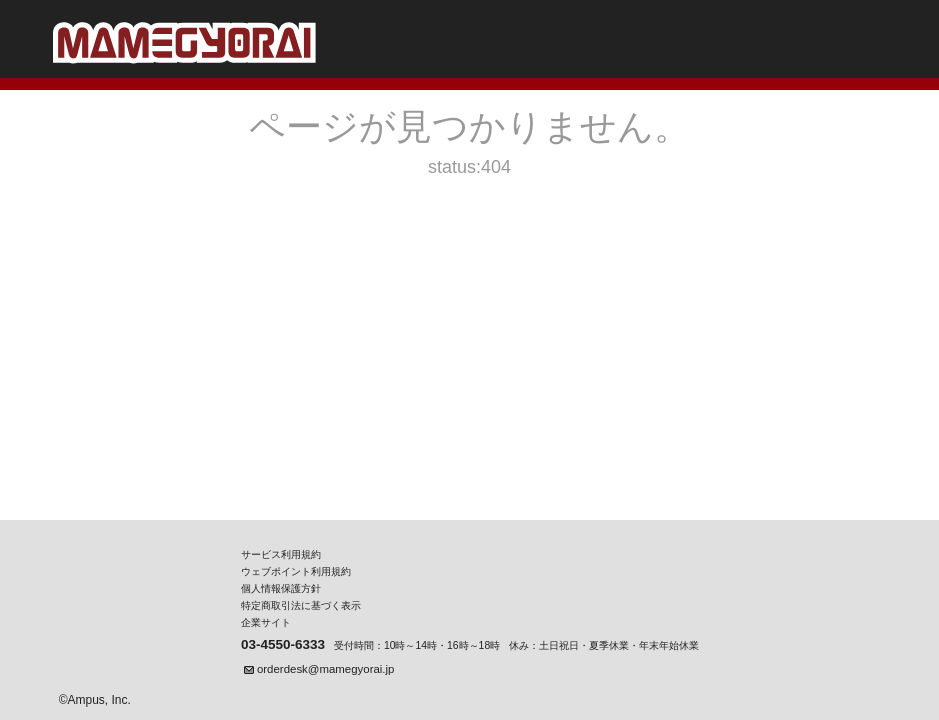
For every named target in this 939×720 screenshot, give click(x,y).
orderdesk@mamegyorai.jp (325, 669)
